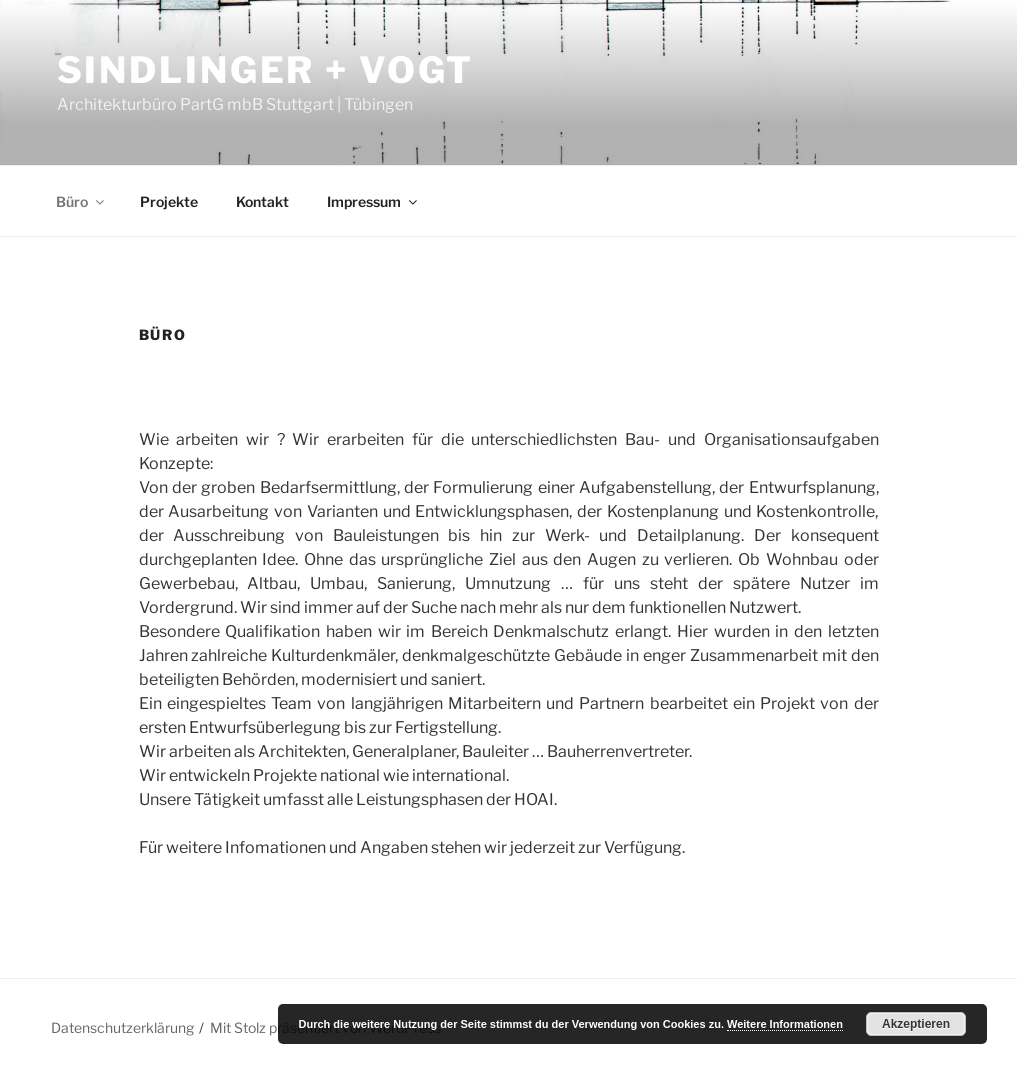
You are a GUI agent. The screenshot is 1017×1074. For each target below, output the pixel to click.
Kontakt (262, 201)
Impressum (373, 201)
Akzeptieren (916, 1024)
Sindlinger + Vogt (265, 70)
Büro (81, 201)
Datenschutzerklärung (122, 1027)
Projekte (169, 201)
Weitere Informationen (785, 1024)
